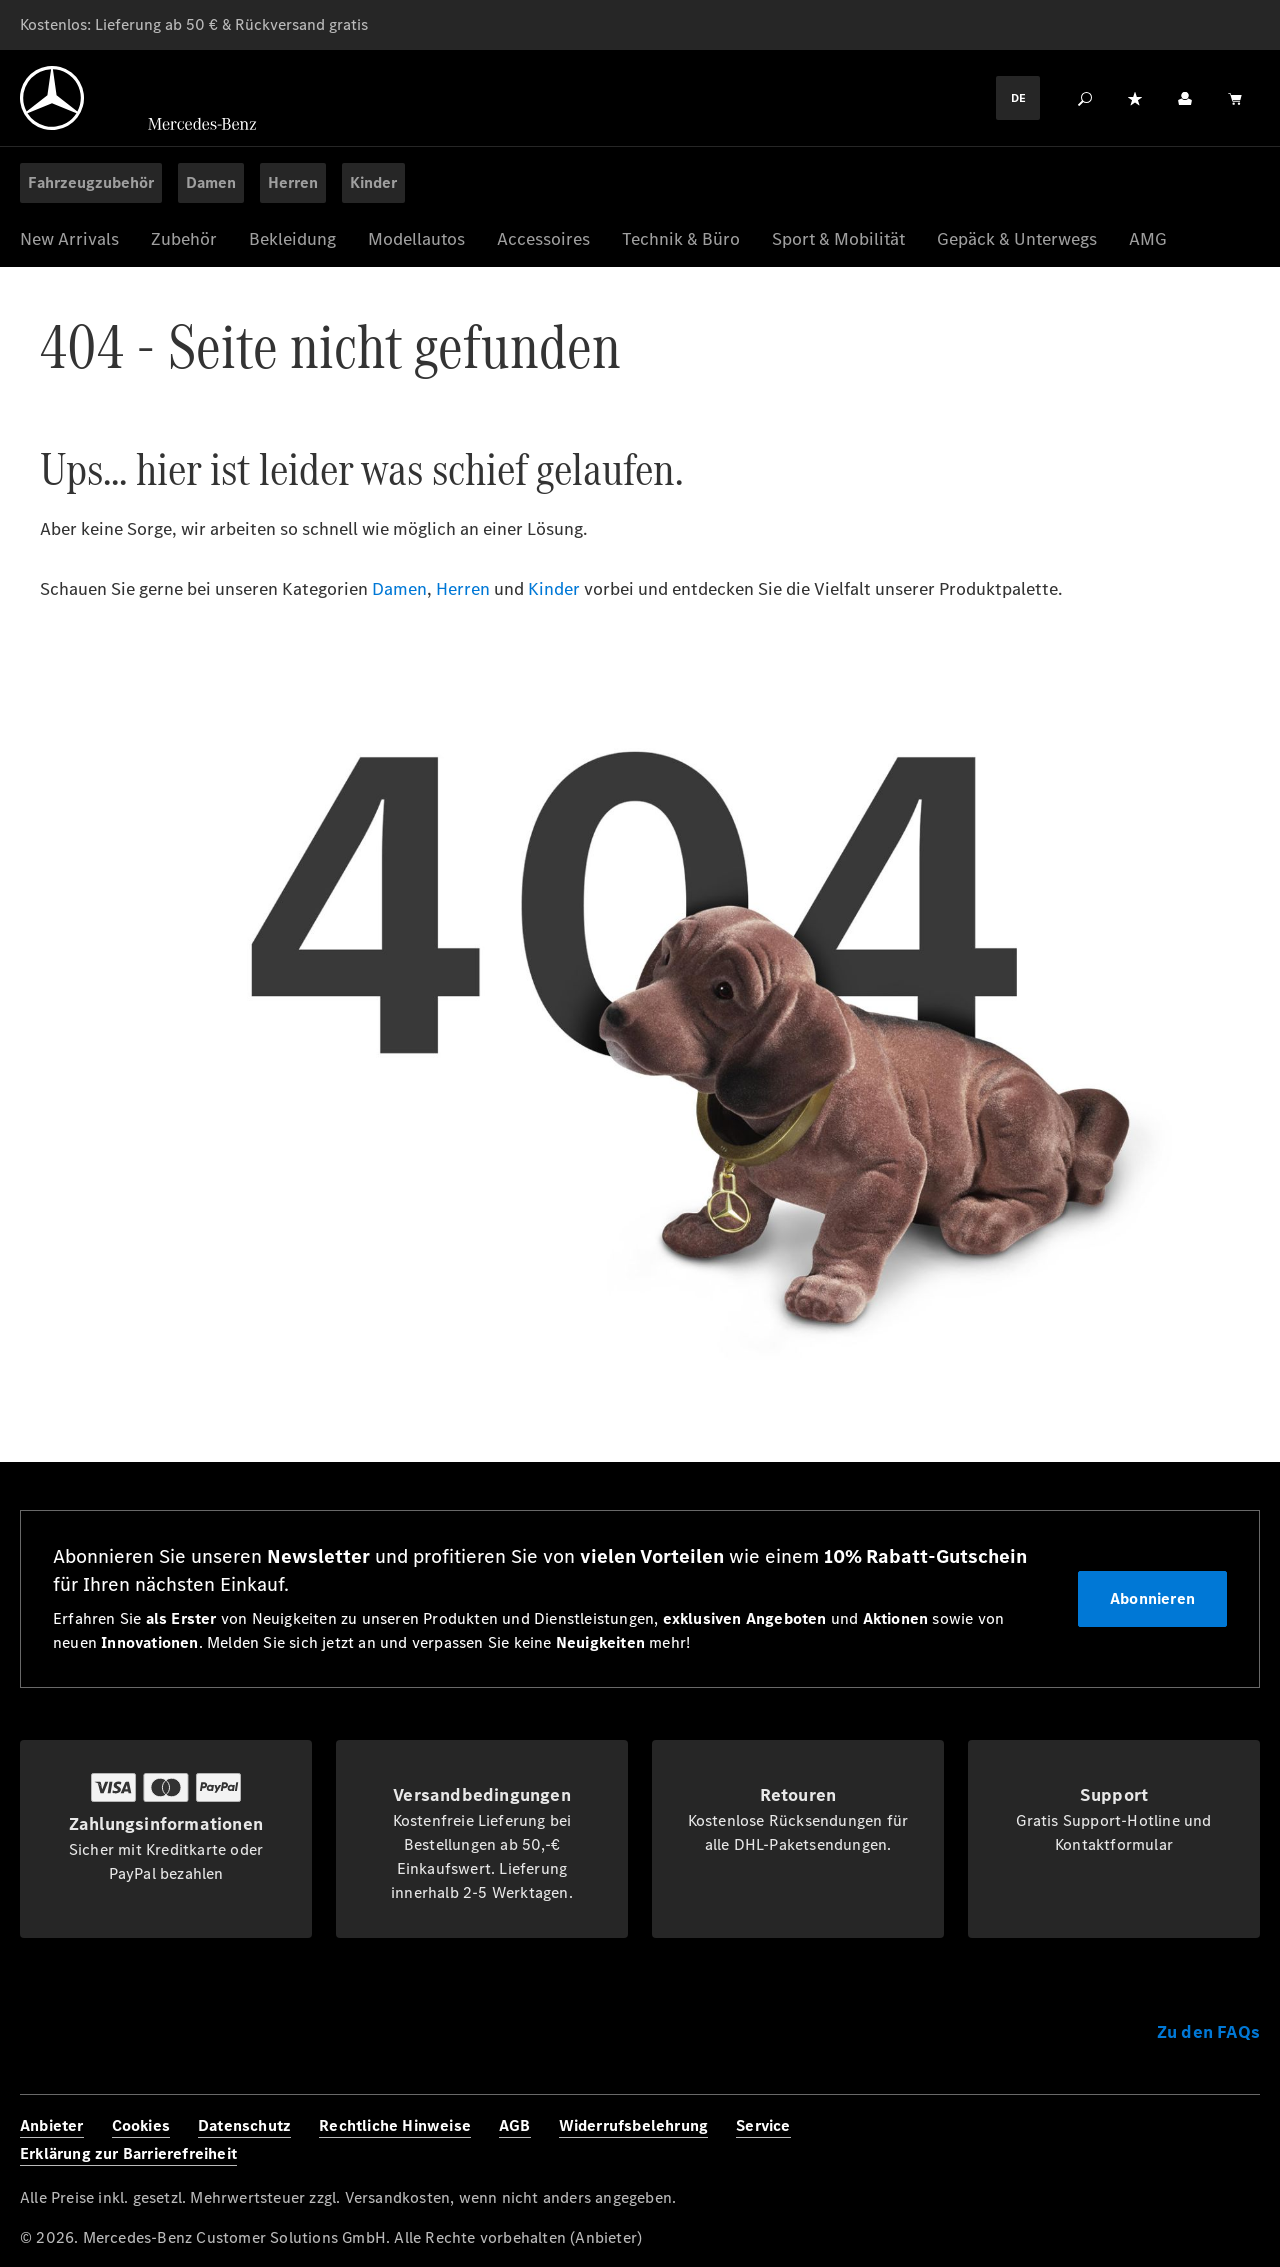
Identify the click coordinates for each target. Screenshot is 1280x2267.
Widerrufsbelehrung (634, 2125)
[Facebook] (1106, 2141)
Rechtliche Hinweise (395, 2125)
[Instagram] (1150, 2141)
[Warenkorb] (1235, 98)
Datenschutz (244, 2125)
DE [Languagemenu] (1018, 98)
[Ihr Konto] (1185, 98)
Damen (399, 589)
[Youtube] (1238, 2141)
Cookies (141, 2125)
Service (763, 2125)
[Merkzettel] (1135, 98)
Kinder (554, 589)
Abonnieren (1152, 1598)
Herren (463, 589)
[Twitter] (1194, 2141)
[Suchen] (1085, 98)
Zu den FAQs (1208, 2032)
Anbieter (52, 2125)
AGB (515, 2125)
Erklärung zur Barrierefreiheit (128, 2153)
